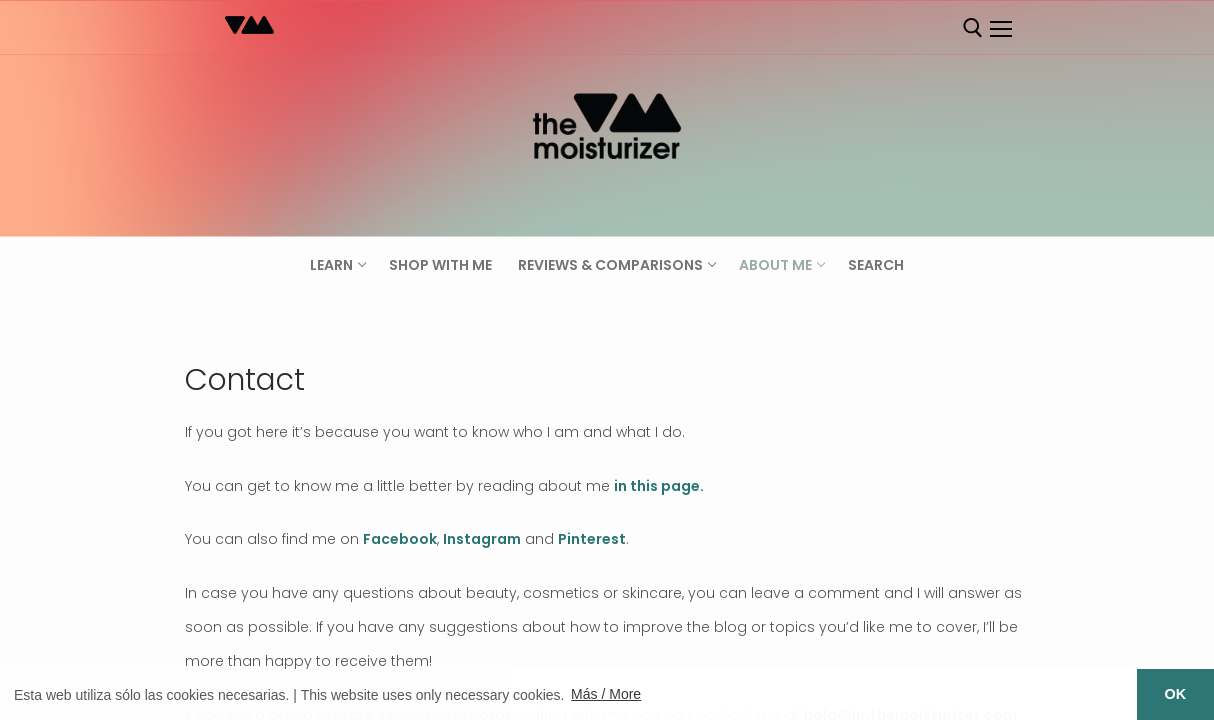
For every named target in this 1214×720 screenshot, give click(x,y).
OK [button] (1176, 694)
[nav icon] (1000, 29)
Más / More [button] (606, 694)
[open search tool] (973, 28)
